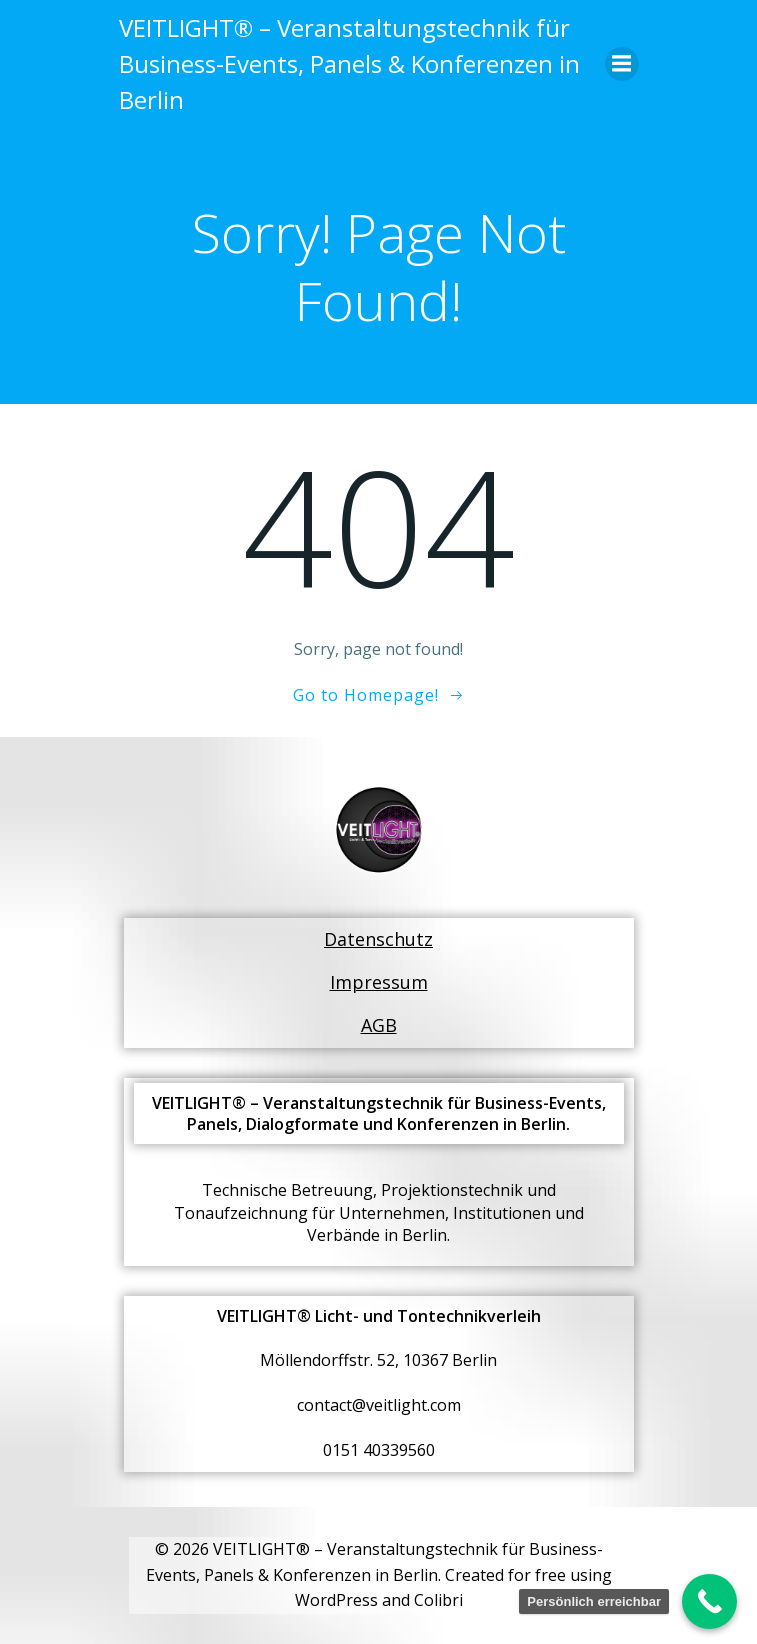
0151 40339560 (379, 1450)
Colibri (438, 1600)
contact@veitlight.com (379, 1405)
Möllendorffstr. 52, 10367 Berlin (378, 1360)
